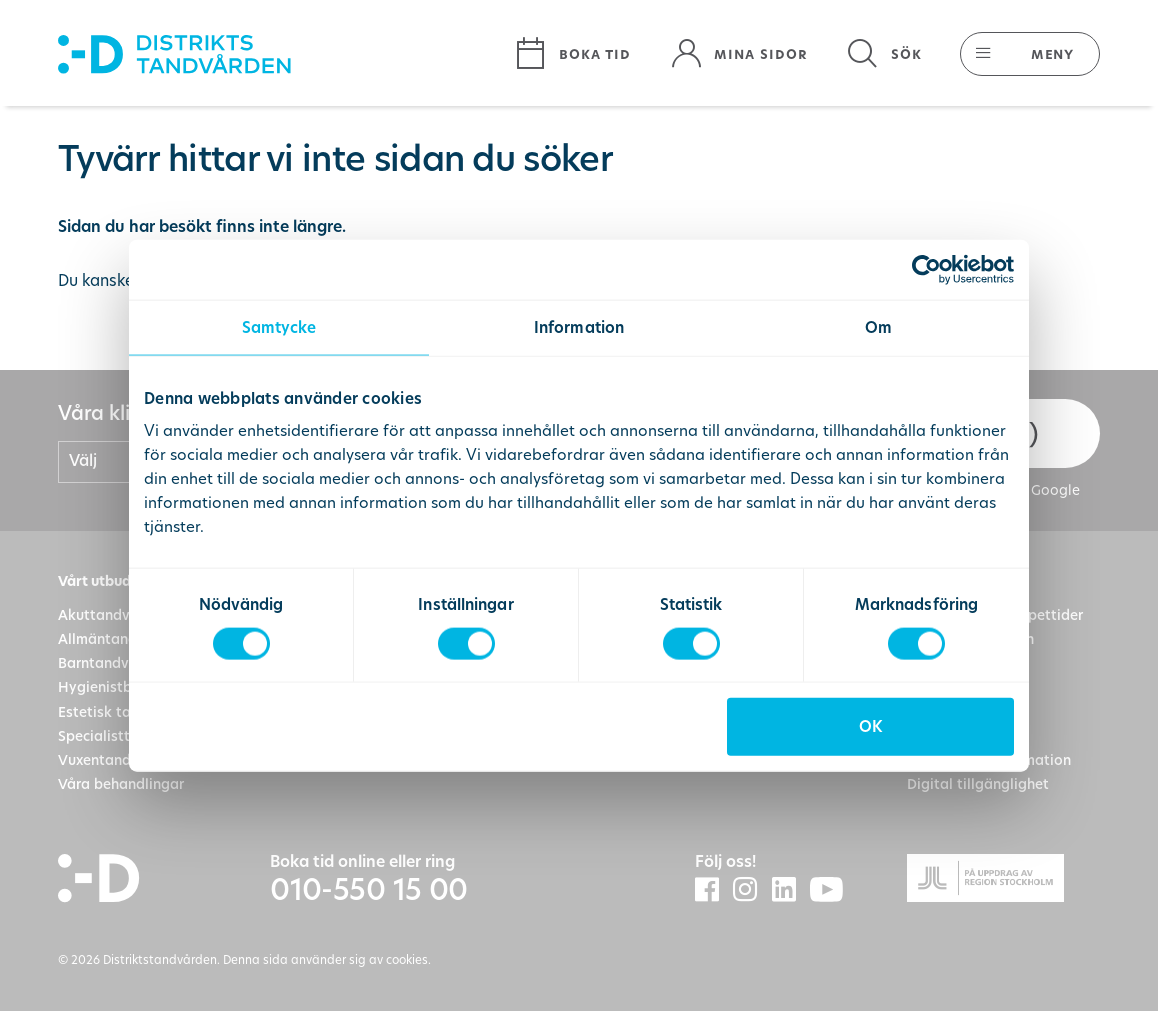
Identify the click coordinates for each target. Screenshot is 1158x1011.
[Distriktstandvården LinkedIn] (791, 890)
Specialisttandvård (122, 736)
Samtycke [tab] (279, 326)
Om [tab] (878, 326)
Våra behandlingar (121, 784)
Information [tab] (579, 326)
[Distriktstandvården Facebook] (714, 890)
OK (870, 726)
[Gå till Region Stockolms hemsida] (1003, 881)
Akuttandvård (105, 615)
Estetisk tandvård (118, 712)
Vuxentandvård (110, 760)
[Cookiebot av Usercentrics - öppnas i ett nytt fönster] (926, 269)
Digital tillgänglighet (978, 784)
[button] (1020, 54)
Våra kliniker (117, 413)
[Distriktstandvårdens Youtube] (833, 891)
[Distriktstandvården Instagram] (752, 890)
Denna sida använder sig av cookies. (327, 959)
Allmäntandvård (113, 639)
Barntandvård (105, 663)
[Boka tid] (573, 54)
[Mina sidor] (739, 54)
